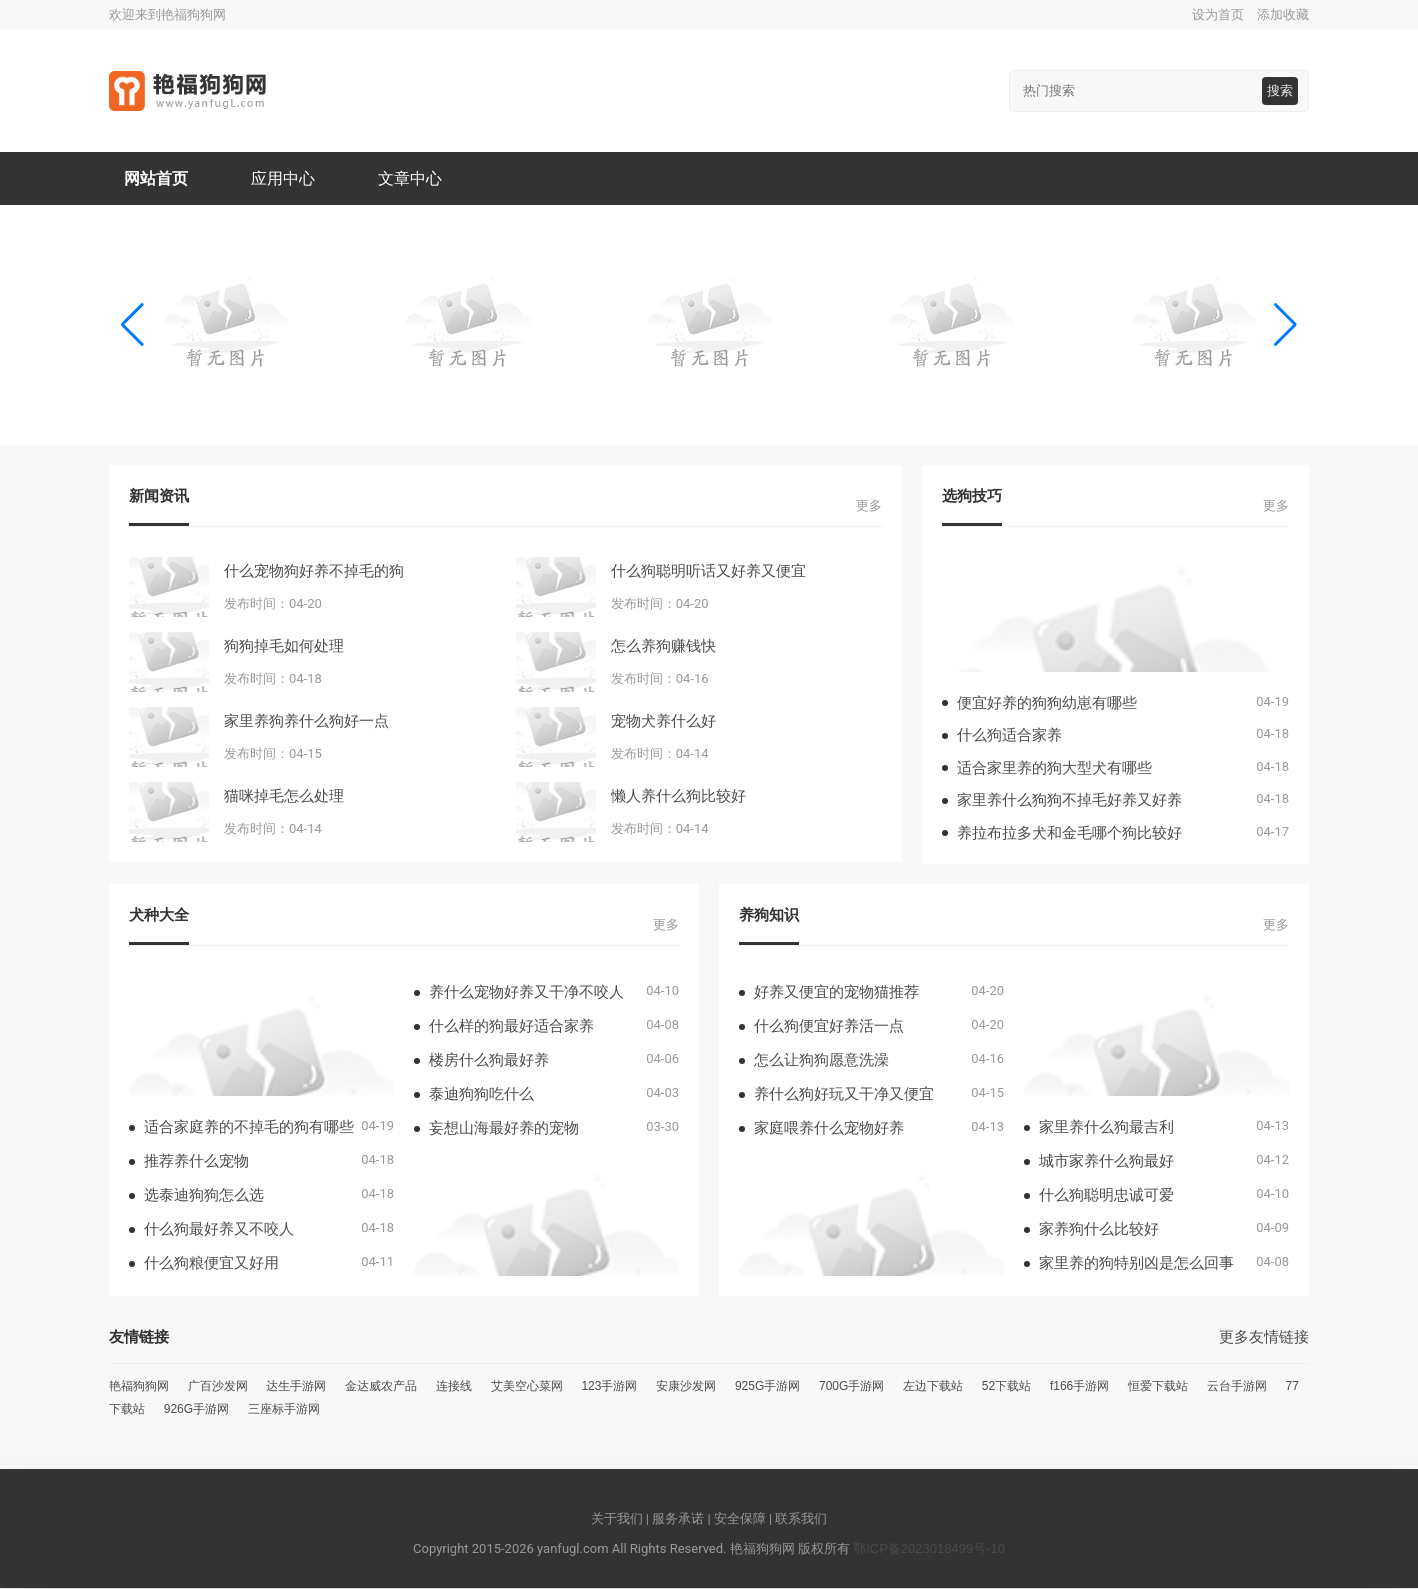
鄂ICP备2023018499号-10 (929, 1549)
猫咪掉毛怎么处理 (284, 796)
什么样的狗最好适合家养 (511, 1026)
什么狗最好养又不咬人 (219, 1229)
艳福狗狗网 (139, 1387)
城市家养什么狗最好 (1106, 1161)
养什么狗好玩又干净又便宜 (844, 1094)
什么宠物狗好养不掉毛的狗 (314, 571)
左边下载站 (933, 1387)
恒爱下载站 (1158, 1387)
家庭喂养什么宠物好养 (829, 1128)
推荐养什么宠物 (196, 1161)
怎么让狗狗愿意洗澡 (821, 1060)
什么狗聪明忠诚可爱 (1106, 1195)
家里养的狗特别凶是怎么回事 (1136, 1263)
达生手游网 (296, 1387)
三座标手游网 (284, 1410)
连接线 (454, 1387)
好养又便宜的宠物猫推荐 (836, 992)
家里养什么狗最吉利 (1106, 1127)
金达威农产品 (381, 1387)
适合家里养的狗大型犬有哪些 (1054, 768)
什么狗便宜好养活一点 (829, 1026)
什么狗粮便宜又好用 (211, 1263)
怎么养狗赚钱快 (663, 646)
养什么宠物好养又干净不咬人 (526, 992)
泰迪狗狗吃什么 (481, 1094)
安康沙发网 (686, 1387)
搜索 (1280, 90)
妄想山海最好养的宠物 (504, 1128)
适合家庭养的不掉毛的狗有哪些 (249, 1127)
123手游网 (609, 1387)
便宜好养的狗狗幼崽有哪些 (1047, 703)
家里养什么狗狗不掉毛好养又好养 (1069, 800)
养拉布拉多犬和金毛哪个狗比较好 (1069, 833)
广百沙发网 (218, 1387)
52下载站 (1006, 1387)
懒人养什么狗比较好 (678, 796)
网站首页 (156, 178)
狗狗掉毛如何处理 (284, 646)
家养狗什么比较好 (1099, 1229)
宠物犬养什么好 (663, 721)
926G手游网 (196, 1410)
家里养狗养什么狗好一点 (306, 721)
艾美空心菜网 (527, 1387)
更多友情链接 (1264, 1337)
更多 (869, 506)
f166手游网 (1079, 1387)
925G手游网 (767, 1387)
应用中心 (284, 178)
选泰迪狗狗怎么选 (204, 1195)
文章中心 (411, 178)
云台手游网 (1237, 1387)
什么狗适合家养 (1009, 735)
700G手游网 (851, 1387)
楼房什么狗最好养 (489, 1060)
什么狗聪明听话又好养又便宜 (708, 571)
